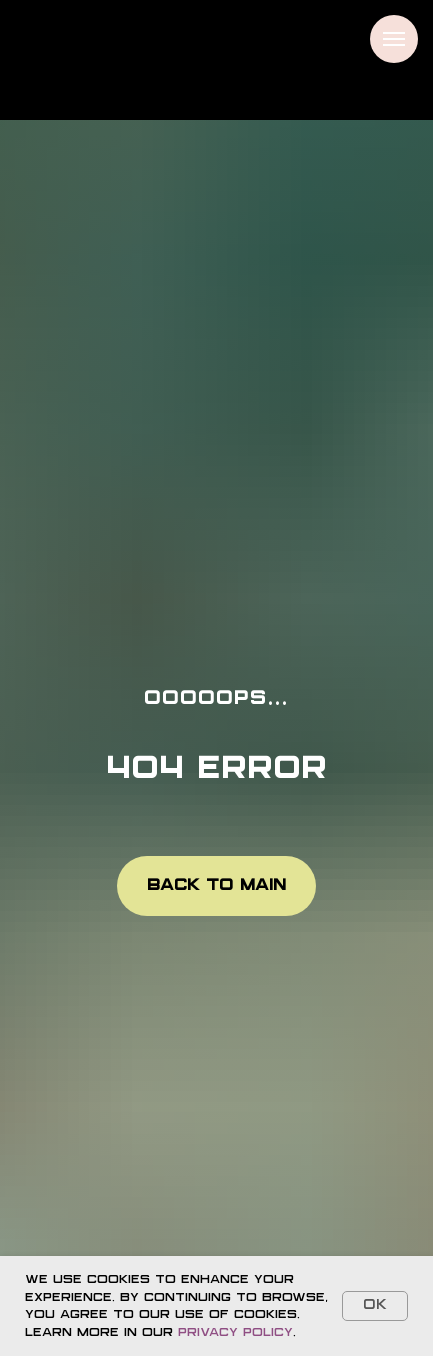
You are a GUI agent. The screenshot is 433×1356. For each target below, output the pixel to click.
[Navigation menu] (394, 39)
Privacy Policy (235, 1332)
